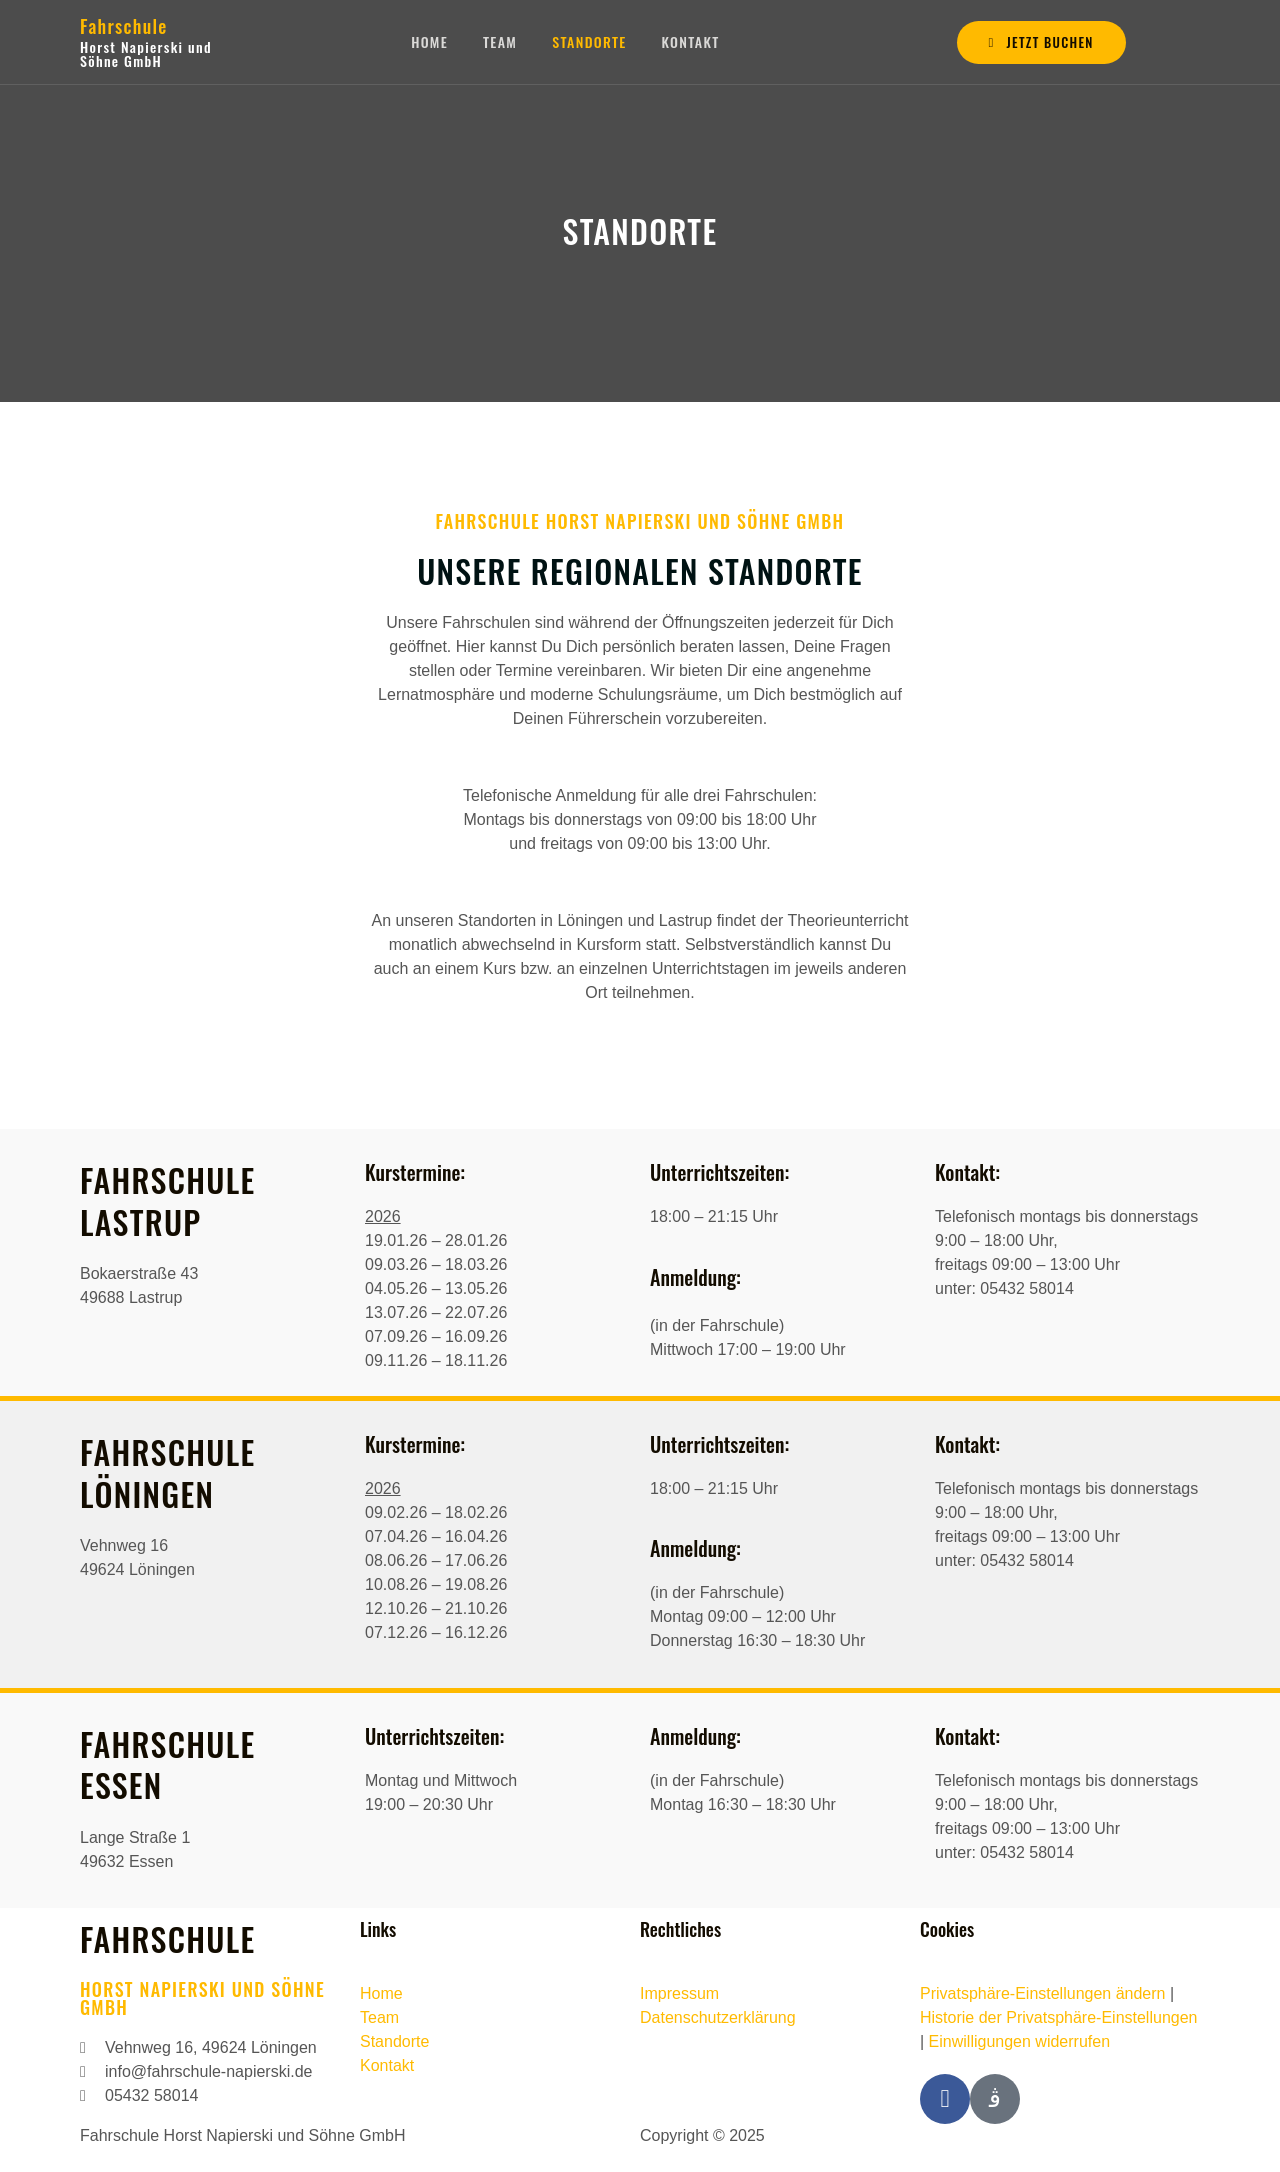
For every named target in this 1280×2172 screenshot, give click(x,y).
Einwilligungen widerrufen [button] (1019, 2041)
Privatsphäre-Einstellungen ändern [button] (1042, 1993)
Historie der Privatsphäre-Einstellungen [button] (1058, 2017)
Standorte (590, 41)
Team (500, 41)
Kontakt (693, 41)
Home (429, 41)
